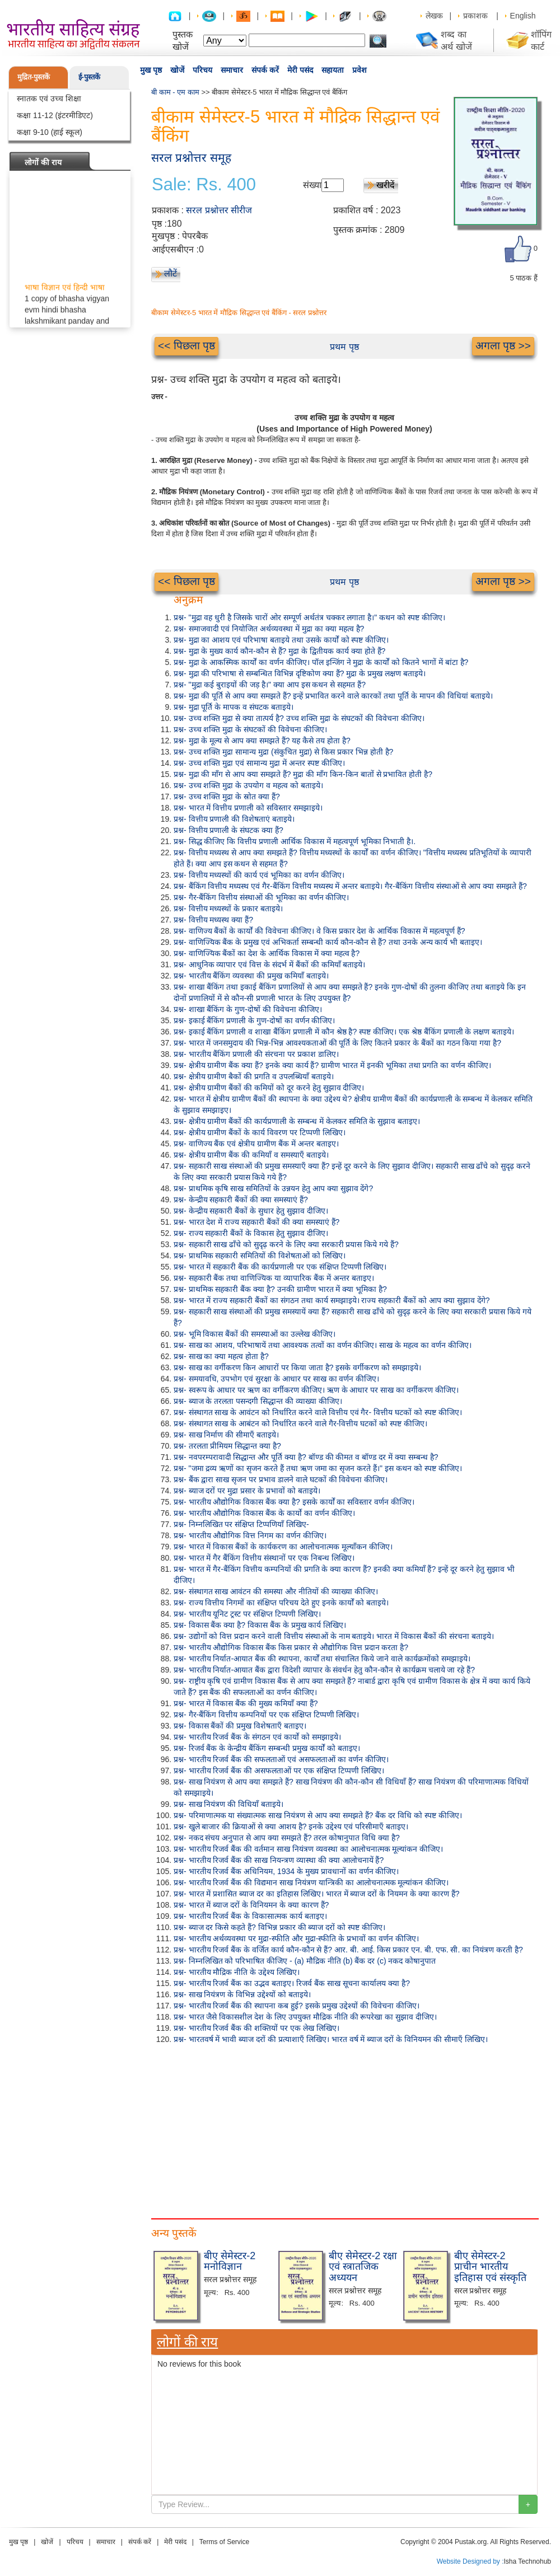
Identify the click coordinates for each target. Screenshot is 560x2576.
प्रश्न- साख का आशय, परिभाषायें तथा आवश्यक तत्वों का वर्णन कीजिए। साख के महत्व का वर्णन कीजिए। (323, 1345)
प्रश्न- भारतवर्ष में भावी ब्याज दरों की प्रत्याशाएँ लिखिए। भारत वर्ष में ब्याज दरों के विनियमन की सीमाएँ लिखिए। (331, 2039)
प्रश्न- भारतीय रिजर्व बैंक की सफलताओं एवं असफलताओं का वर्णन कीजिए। (281, 1759)
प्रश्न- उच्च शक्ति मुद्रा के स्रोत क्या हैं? (227, 796)
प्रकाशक (475, 15)
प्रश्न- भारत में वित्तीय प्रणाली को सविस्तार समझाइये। (248, 807)
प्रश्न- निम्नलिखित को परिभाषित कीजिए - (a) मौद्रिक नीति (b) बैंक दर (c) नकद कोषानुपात (305, 1960)
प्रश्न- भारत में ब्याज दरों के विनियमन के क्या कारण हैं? (251, 1904)
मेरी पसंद (300, 69)
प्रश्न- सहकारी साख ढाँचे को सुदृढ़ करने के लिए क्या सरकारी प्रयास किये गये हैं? (286, 1244)
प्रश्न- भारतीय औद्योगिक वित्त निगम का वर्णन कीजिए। (250, 1535)
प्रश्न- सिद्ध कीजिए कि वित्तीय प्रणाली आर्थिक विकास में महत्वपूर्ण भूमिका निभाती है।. (295, 841)
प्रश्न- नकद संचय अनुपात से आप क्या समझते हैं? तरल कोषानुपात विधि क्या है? (287, 1837)
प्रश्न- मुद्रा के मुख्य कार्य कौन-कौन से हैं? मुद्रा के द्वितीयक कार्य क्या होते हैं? (279, 651)
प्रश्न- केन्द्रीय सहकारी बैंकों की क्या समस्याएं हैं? (241, 1199)
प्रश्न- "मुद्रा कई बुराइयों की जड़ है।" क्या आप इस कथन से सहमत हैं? (270, 684)
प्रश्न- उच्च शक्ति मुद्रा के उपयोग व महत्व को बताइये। (248, 785)
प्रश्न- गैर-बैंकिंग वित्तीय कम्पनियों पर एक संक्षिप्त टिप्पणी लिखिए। (266, 1714)
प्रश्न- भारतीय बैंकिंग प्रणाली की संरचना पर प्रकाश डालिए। (256, 1054)
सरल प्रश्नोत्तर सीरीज (219, 210)
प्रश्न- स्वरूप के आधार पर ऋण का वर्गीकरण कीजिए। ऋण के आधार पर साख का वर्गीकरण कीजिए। (316, 1389)
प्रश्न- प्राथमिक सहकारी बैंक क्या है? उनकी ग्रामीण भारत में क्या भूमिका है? (280, 1289)
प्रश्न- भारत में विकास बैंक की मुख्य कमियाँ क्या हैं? (246, 1703)
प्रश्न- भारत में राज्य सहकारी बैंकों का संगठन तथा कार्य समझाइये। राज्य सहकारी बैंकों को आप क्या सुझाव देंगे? (331, 1300)
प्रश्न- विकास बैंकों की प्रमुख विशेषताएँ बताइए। (240, 1725)
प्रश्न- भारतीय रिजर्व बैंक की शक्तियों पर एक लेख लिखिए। (256, 2028)
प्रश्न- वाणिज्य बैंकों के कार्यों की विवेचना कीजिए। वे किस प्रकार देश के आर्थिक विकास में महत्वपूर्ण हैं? (319, 930)
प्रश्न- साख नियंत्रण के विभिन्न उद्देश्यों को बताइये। (242, 1994)
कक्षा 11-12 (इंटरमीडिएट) (55, 115)
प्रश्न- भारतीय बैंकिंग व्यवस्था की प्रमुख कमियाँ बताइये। (251, 975)
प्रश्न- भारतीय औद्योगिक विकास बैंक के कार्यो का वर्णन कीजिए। (264, 1513)
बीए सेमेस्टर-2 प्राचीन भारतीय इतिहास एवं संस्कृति (490, 2267)
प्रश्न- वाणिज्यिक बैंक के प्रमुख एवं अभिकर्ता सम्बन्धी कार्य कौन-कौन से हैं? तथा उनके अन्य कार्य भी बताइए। (328, 942)
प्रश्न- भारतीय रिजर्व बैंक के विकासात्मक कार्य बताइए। (250, 1916)
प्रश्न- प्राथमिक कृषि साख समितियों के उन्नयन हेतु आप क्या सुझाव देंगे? (273, 1188)
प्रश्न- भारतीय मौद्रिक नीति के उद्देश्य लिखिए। (237, 1972)
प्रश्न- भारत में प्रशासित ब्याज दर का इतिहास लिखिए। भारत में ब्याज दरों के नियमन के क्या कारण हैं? (316, 1893)
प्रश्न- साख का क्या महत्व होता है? (221, 1356)
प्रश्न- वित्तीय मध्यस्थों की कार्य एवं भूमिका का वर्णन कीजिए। (259, 874)
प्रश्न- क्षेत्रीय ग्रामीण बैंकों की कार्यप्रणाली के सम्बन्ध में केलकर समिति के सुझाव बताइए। (297, 1121)
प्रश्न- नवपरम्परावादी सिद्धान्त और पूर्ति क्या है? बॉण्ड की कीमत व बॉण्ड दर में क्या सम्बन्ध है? (306, 1457)
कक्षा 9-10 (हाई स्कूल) (49, 132)
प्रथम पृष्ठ (344, 347)
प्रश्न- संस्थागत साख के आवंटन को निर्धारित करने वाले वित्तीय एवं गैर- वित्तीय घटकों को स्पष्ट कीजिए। (318, 1412)
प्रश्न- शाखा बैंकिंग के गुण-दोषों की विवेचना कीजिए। (248, 1009)
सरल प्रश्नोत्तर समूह (191, 157)
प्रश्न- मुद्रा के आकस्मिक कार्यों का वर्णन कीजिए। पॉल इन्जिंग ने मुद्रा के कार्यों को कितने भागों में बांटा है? (321, 662)
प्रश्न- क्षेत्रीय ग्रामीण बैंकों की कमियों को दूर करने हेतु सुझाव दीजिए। (269, 1087)
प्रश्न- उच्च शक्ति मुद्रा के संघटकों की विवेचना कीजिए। (250, 729)
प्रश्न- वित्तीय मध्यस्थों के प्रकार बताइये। (228, 908)
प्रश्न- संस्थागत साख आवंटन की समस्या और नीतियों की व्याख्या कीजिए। (276, 1591)
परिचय (202, 69)
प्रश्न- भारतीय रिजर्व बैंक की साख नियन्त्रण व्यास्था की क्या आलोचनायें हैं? (279, 1860)
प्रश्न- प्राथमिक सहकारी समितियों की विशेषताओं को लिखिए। (260, 1255)
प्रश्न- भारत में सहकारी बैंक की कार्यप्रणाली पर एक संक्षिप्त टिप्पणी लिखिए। (280, 1266)
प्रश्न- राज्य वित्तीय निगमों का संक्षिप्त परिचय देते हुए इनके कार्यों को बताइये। (281, 1602)
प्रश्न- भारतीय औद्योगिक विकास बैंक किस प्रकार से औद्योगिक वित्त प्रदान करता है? (291, 1647)
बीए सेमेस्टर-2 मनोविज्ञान (229, 2261)
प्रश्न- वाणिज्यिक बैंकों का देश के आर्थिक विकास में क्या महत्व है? (267, 953)
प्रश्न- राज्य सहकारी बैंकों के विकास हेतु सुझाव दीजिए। (251, 1233)
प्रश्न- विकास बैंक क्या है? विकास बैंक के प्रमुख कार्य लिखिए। (260, 1624)
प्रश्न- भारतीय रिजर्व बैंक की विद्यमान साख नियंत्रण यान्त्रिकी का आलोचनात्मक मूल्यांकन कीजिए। (311, 1882)
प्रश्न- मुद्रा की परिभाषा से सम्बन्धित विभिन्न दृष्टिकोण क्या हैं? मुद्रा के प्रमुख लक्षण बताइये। (300, 673)
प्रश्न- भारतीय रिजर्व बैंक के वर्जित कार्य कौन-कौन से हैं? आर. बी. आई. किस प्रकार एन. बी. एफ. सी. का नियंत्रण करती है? (348, 1949)
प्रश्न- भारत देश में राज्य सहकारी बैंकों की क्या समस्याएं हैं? (256, 1221)
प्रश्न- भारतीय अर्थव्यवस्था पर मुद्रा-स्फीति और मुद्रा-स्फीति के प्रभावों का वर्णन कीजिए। (296, 1938)
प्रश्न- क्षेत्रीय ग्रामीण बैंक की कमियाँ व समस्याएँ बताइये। (251, 1154)
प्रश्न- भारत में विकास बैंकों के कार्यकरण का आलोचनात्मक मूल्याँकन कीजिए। (283, 1546)
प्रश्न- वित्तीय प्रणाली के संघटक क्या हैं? (228, 830)
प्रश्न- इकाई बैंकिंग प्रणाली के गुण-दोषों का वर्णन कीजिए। (254, 1020)
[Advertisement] (193, 2128)
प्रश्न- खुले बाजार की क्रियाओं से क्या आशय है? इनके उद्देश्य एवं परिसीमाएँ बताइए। (291, 1826)
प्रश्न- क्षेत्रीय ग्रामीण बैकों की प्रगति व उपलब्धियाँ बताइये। (254, 1076)
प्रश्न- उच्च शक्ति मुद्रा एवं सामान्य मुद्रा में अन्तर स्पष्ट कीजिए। (259, 762)
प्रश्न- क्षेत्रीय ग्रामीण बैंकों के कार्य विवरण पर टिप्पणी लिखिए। (260, 1132)
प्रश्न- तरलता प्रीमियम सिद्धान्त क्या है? (227, 1445)
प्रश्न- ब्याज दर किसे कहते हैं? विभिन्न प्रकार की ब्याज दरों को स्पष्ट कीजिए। (279, 1927)
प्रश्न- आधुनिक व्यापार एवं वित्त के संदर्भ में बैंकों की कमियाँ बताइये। (269, 964)
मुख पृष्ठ (151, 69)
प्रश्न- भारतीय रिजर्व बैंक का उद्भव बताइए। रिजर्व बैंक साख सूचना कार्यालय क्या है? (292, 1983)
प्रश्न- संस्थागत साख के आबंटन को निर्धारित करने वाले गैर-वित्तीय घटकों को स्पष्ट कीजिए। (300, 1423)
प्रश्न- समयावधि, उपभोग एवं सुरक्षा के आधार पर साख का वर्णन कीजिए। (276, 1378)
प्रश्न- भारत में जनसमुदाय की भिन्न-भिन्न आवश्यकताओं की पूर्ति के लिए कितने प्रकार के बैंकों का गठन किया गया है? (337, 1042)
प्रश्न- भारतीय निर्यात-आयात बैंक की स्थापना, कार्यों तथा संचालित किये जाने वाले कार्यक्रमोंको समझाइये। (322, 1658)
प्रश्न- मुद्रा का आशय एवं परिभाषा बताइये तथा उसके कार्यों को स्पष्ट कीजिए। (281, 639)
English (523, 15)
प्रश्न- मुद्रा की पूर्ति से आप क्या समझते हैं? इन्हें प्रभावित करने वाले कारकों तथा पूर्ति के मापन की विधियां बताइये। (333, 695)
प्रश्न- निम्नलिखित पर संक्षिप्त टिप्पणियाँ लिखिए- (241, 1524)
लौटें (170, 273)
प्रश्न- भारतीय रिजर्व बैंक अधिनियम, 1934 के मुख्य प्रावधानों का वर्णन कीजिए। (286, 1871)
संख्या (312, 185)
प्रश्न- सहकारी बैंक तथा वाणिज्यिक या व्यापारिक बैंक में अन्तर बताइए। (274, 1277)
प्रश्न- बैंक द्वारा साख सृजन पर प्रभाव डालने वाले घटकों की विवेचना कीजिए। (281, 1479)
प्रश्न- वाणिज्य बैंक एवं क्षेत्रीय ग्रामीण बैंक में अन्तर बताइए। (256, 1143)
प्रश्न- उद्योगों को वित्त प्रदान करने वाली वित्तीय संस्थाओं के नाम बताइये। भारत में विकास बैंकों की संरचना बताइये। (334, 1636)
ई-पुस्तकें (89, 77)
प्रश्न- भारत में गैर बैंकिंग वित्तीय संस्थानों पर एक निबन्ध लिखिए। (264, 1557)
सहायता (332, 69)
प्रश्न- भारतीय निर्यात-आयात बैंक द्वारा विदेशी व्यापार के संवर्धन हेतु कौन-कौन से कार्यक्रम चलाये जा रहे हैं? (324, 1669)
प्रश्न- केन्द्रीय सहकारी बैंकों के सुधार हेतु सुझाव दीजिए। (251, 1210)
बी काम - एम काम (175, 92)
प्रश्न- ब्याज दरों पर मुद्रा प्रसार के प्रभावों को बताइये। (247, 1490)
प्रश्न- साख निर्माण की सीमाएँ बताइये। (226, 1434)
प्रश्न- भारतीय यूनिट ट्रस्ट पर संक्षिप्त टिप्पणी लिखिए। (247, 1613)
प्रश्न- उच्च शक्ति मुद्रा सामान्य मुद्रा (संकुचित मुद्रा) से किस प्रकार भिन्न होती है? (283, 751)
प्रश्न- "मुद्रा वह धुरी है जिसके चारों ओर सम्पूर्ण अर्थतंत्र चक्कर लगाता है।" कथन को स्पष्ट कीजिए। (309, 617)
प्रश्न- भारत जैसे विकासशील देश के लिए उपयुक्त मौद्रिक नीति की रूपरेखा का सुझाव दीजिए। (305, 2016)
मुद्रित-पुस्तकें (33, 77)
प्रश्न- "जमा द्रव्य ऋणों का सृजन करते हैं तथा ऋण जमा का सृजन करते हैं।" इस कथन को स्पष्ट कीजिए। (318, 1468)
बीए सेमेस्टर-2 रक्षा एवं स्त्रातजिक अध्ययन (363, 2267)
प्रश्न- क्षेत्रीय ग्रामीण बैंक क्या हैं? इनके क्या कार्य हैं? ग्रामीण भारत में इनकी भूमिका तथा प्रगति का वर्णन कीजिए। (332, 1065)
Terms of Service (224, 2542)
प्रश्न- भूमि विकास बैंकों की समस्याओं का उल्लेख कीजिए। (254, 1333)
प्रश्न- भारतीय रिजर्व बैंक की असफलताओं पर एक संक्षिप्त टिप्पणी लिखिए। (279, 1770)
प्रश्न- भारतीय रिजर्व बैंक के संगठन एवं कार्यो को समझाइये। (257, 1736)
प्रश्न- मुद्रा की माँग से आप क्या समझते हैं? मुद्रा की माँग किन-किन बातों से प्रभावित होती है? (303, 774)
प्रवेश (359, 69)
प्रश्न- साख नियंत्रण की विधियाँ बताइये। (228, 1804)
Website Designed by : (470, 2561)
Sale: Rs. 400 (204, 184)
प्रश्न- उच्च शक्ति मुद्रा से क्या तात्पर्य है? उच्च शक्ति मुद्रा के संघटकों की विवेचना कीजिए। (299, 718)
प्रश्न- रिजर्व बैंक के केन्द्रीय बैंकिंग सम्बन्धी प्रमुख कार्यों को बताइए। (267, 1748)
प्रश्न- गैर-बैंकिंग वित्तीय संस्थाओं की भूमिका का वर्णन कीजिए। (261, 897)
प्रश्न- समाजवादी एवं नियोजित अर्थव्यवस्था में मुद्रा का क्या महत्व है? (269, 628)
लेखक (434, 15)
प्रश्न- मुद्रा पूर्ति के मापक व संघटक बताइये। (233, 706)
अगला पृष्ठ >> (503, 346)
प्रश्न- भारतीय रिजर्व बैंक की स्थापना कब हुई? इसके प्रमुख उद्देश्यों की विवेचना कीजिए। (296, 2005)
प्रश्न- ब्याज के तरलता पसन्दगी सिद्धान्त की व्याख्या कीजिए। (258, 1401)
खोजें (177, 69)
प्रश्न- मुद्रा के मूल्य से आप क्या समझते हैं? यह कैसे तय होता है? (262, 740)
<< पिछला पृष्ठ (186, 346)
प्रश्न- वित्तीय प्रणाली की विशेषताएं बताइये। (234, 818)
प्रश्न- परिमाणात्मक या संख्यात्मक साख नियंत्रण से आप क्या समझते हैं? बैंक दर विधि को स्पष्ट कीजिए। (318, 1815)
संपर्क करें (265, 69)
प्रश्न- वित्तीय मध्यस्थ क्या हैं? (213, 919)
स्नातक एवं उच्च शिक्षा (49, 98)
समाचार (232, 69)
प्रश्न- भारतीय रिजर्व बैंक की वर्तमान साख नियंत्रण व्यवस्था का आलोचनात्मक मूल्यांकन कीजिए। (308, 1848)
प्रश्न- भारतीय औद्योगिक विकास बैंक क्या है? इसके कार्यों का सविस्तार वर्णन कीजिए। (294, 1501)
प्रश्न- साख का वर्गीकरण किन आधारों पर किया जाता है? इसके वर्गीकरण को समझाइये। (297, 1367)
